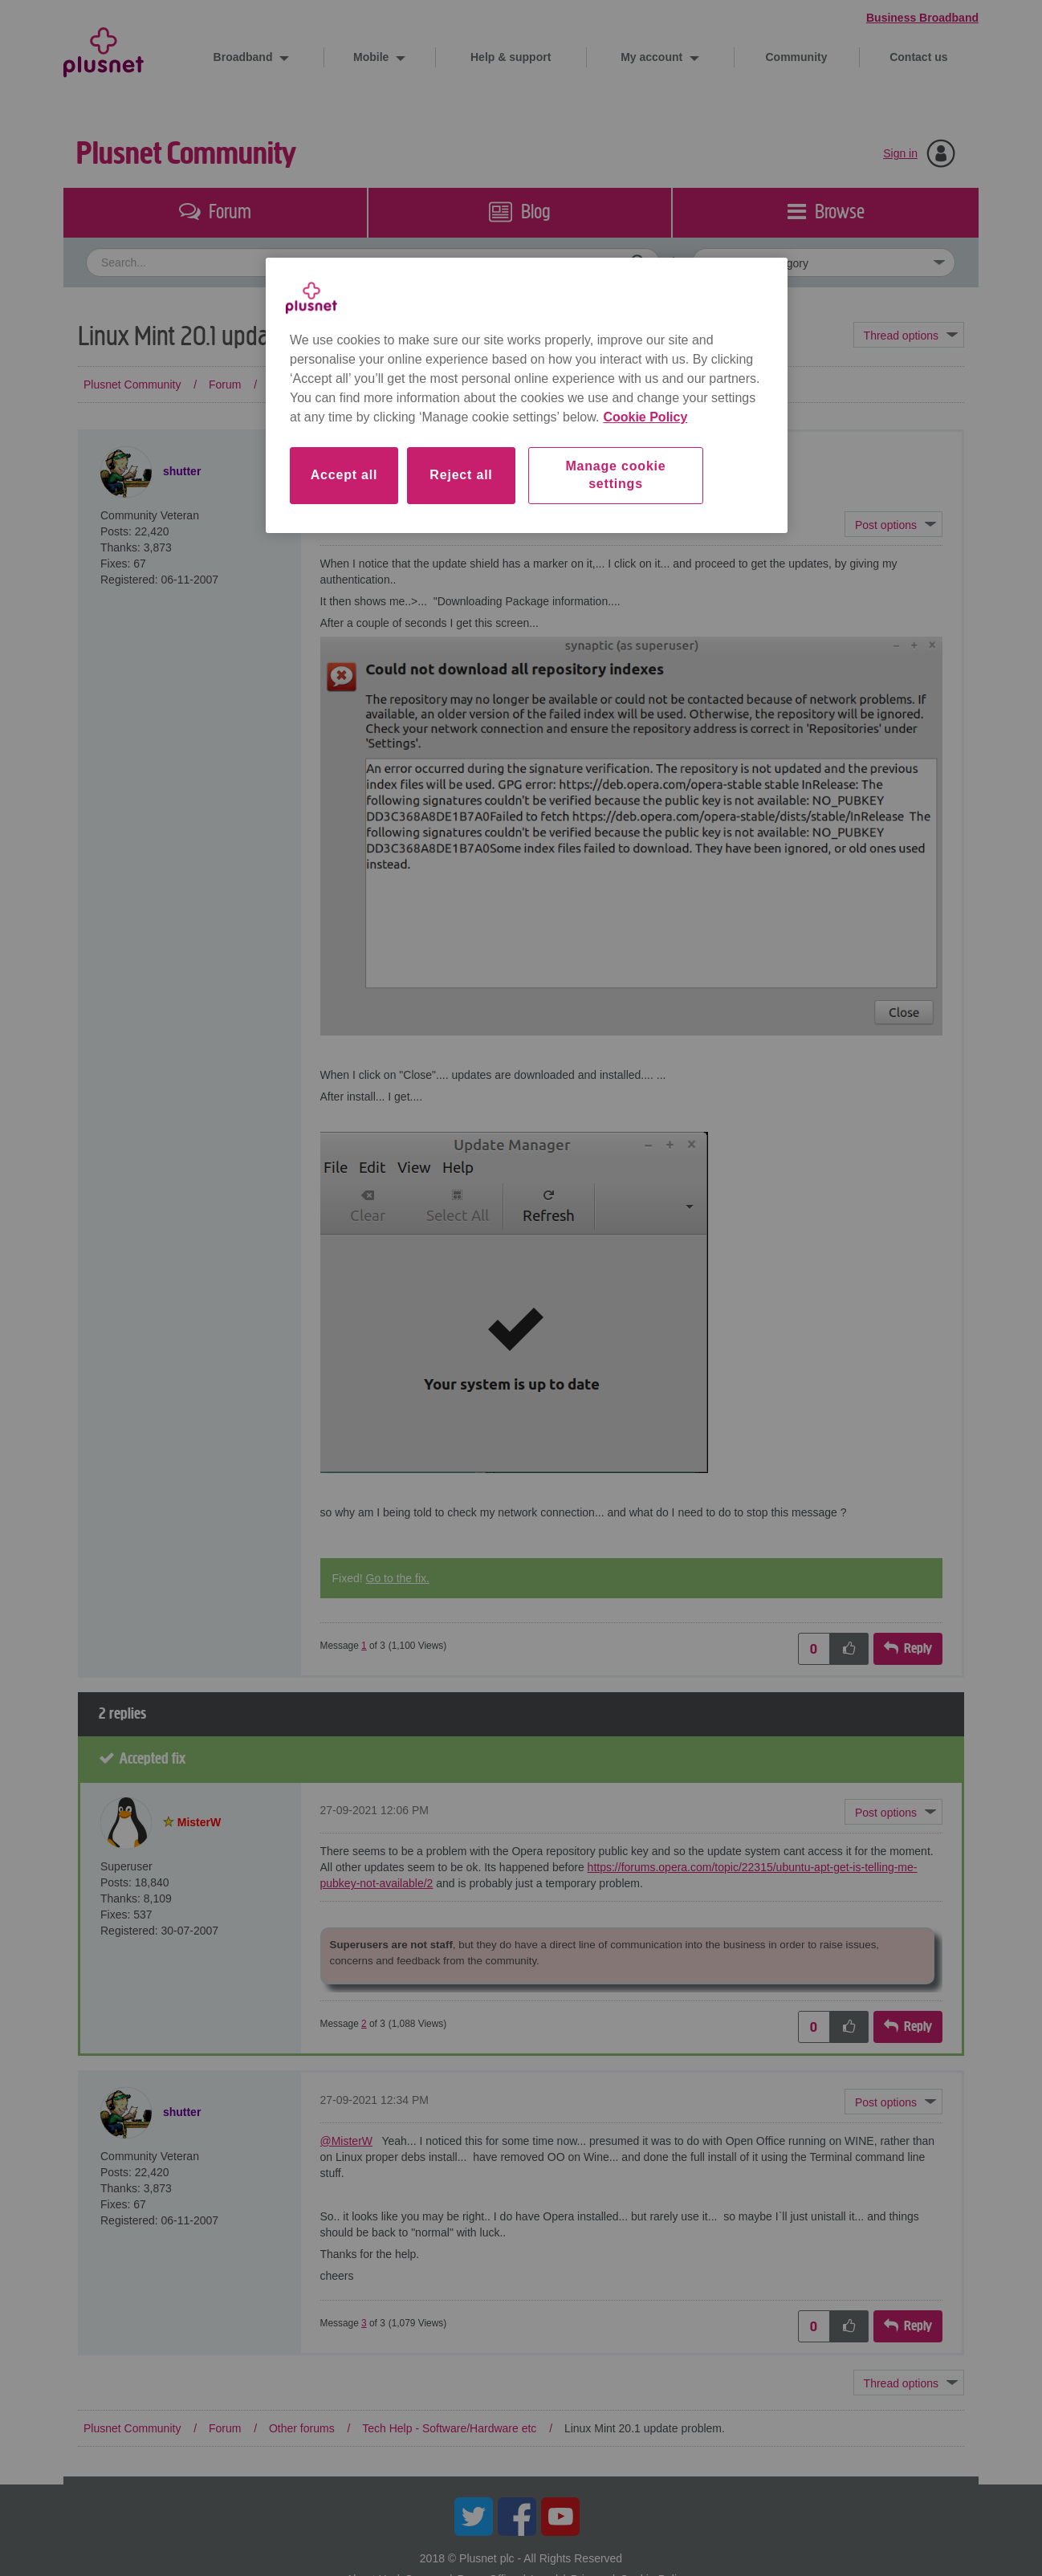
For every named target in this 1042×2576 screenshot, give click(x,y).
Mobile (372, 57)
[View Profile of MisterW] (199, 1822)
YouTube (560, 2516)
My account (653, 57)
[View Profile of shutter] (182, 471)
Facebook (517, 2516)
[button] (893, 524)
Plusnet (103, 49)
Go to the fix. (397, 1578)
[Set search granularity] (823, 262)
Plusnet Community (186, 153)
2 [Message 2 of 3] (364, 2023)
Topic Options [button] (908, 335)
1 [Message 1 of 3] (364, 1645)
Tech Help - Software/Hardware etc (449, 384)
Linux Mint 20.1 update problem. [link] (644, 384)
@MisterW (346, 2140)
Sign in (900, 153)
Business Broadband (922, 17)
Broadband (245, 57)
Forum (225, 384)
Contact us (918, 57)
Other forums (302, 384)
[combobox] (373, 262)
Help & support (510, 57)
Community (797, 57)
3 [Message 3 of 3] (364, 2323)
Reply (918, 1648)
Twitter (473, 2516)
